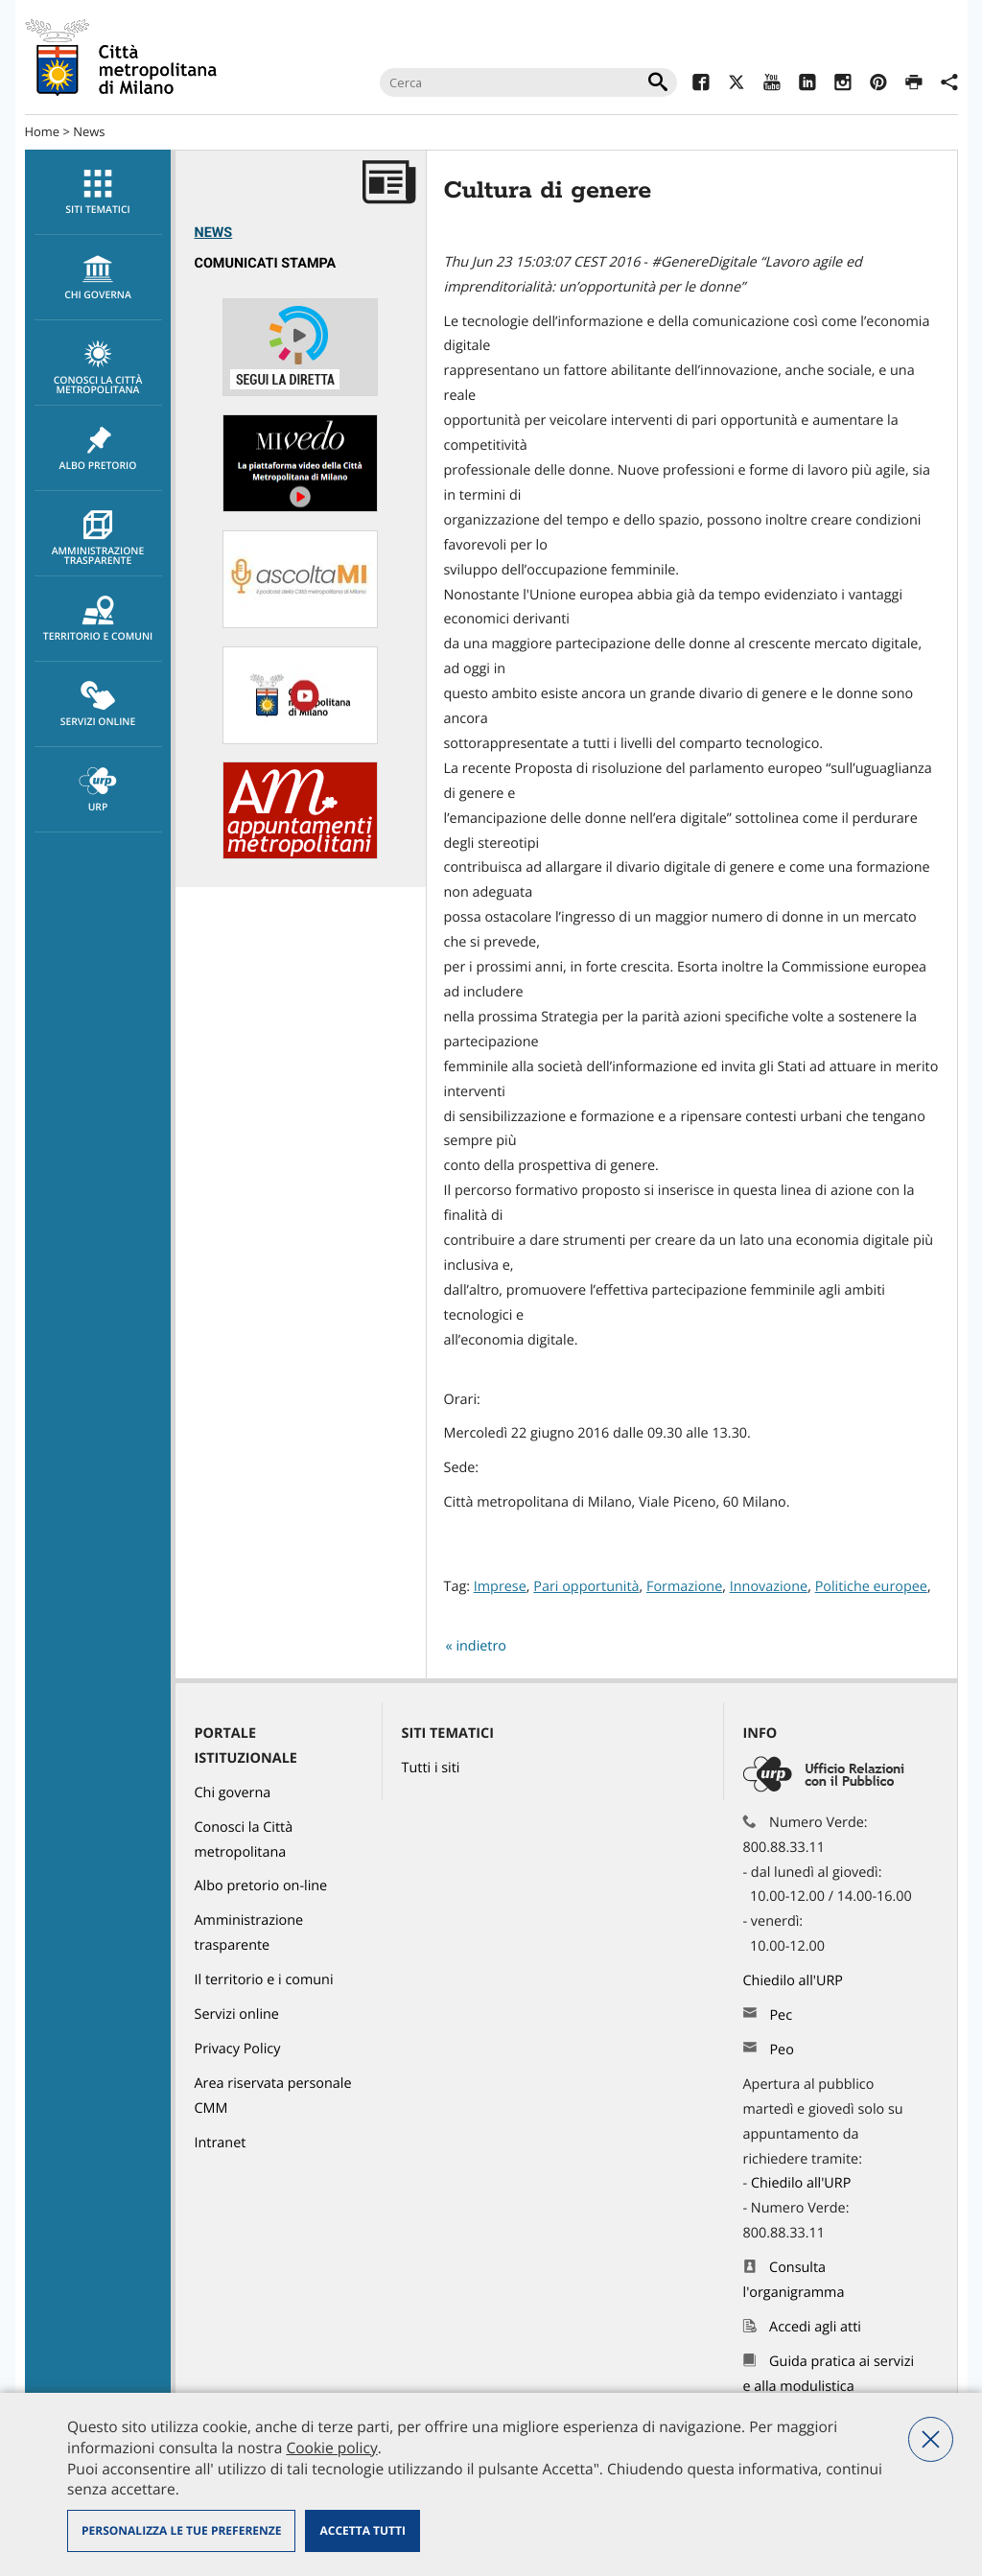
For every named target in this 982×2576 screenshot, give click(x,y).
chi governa (98, 278)
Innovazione (768, 1587)
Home (42, 131)
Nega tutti (930, 2439)
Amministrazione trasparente (98, 539)
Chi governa (233, 1793)
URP (98, 790)
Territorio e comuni (98, 620)
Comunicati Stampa (266, 263)
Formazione (684, 1587)
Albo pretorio (98, 449)
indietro (481, 1646)
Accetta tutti (362, 2530)
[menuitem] (98, 192)
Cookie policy (331, 2447)
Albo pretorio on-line (261, 1886)
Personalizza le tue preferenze (181, 2530)
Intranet (220, 2143)
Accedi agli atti (815, 2327)
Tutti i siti (431, 1768)
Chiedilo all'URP (795, 1981)
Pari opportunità (586, 1587)
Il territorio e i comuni (264, 1980)
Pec (780, 2015)
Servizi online (98, 705)
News (89, 131)
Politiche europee (871, 1587)
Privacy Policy (238, 2049)
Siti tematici (98, 193)
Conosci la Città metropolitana (98, 368)
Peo (781, 2050)
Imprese (500, 1587)
